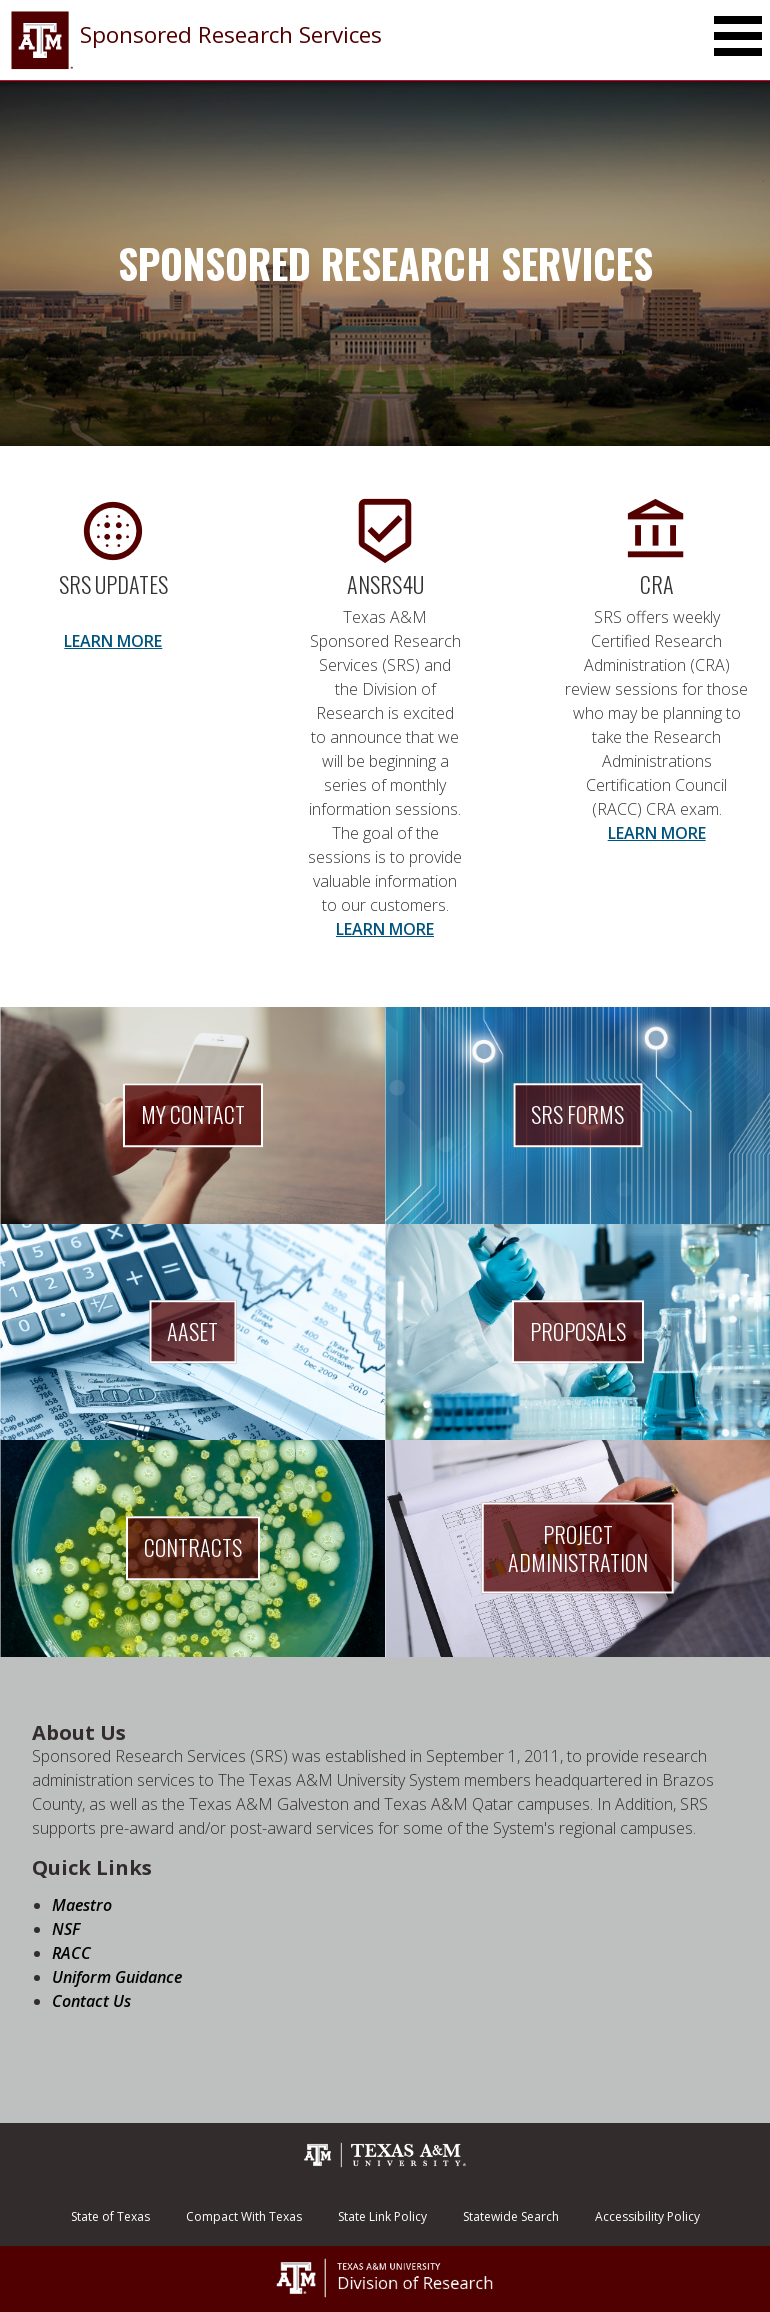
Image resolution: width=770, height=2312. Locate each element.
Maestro (82, 1905)
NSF (66, 1929)
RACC (71, 1953)
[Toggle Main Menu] (738, 36)
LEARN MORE (113, 641)
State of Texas (110, 2216)
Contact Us (91, 2001)
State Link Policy (382, 2216)
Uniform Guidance (117, 1977)
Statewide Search (511, 2216)
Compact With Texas (244, 2216)
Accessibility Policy (647, 2216)
